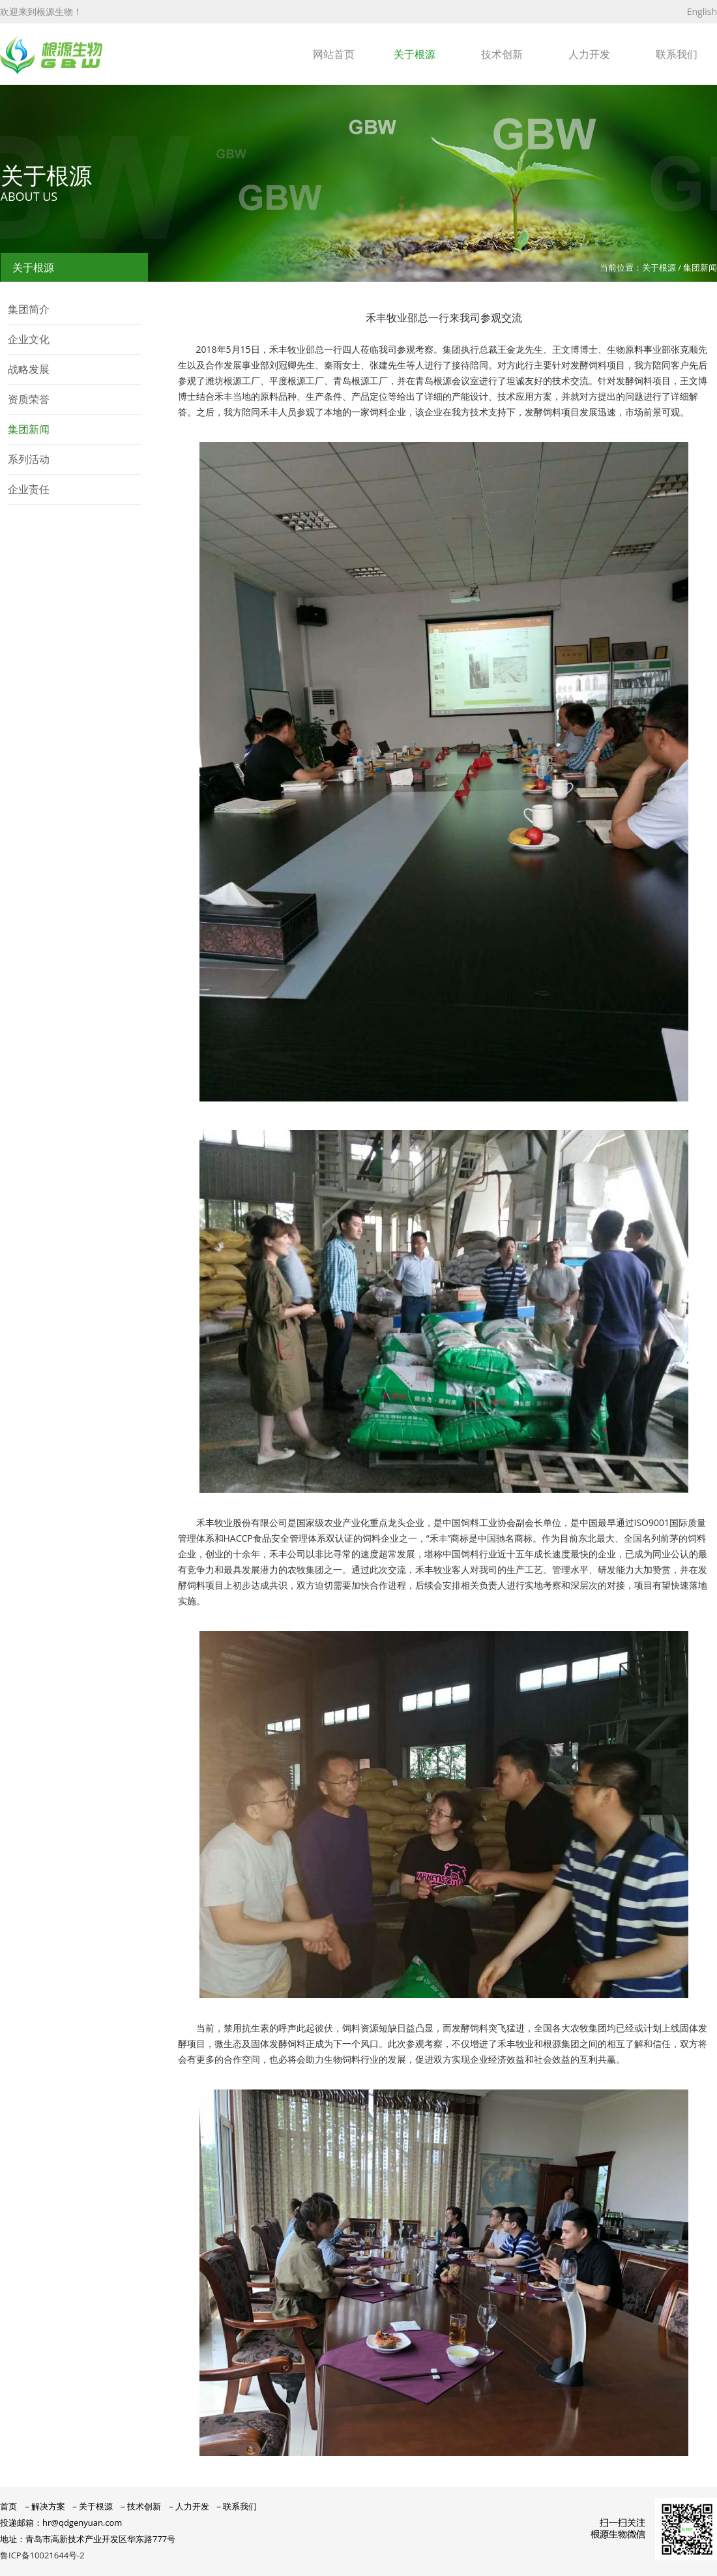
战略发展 (29, 369)
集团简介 (29, 309)
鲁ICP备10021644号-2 (42, 2555)
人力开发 (589, 54)
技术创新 (502, 54)
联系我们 (676, 54)
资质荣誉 (29, 399)
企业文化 (29, 339)
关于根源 (414, 54)
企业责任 (29, 489)
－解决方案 (44, 2506)
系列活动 (29, 459)
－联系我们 (235, 2506)
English (702, 11)
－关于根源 (91, 2506)
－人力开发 (188, 2506)
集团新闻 (29, 429)
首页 (8, 2506)
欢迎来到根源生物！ (41, 11)
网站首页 (334, 54)
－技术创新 (140, 2506)
